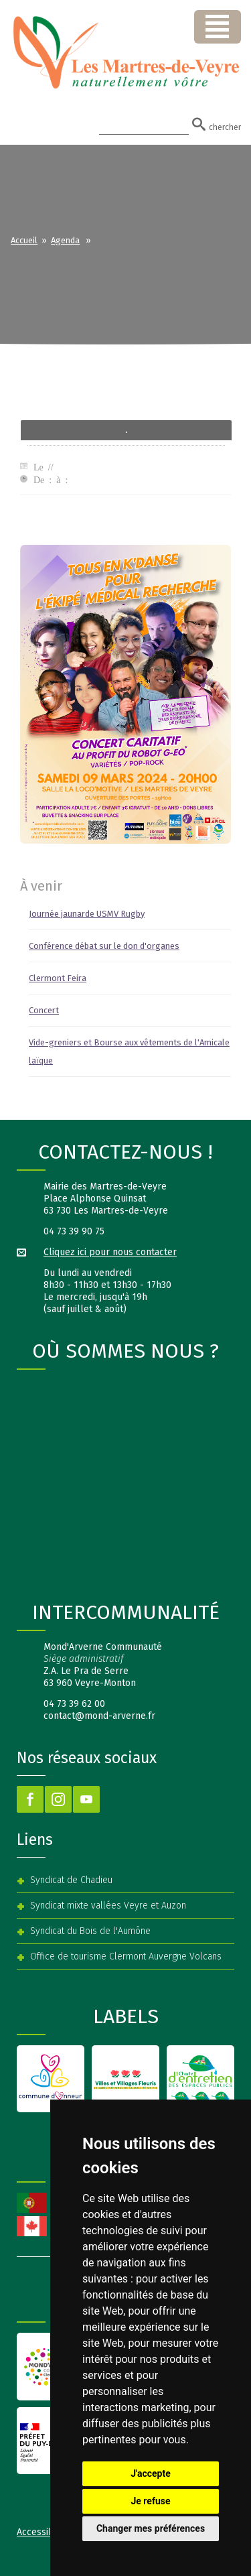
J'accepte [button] (151, 2473)
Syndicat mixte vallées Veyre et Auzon (108, 1905)
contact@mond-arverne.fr (99, 1716)
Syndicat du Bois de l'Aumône (90, 1931)
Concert (44, 1010)
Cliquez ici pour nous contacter (110, 1252)
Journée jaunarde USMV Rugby (87, 914)
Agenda (65, 240)
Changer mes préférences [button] (150, 2528)
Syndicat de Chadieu (71, 1880)
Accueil (24, 240)
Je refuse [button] (150, 2501)
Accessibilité (43, 2532)
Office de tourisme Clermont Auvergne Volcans (126, 1956)
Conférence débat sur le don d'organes (104, 946)
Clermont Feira (57, 978)
